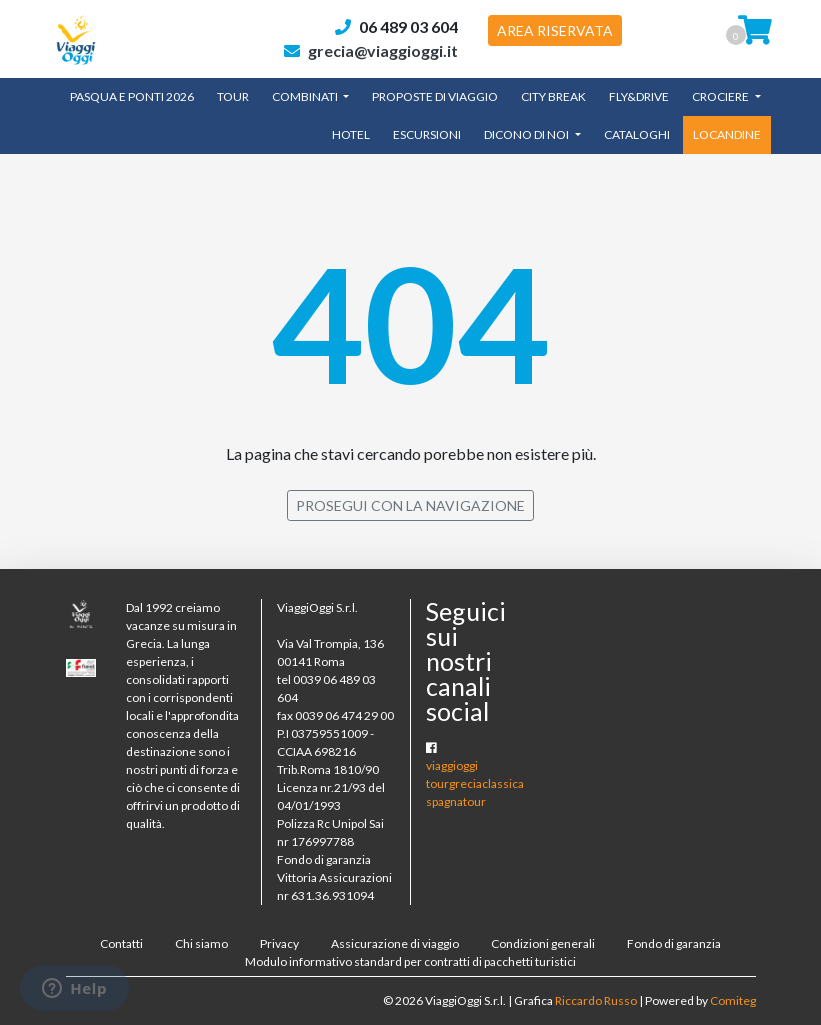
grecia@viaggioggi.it (383, 50)
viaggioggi (452, 765)
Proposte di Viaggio (435, 96)
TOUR (233, 96)
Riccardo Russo (596, 1000)
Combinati (306, 96)
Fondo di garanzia (674, 943)
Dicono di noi (527, 134)
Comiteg (733, 1000)
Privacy (279, 943)
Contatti (121, 943)
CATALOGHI (637, 134)
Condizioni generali (543, 943)
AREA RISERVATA (555, 30)
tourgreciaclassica (475, 783)
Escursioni (427, 134)
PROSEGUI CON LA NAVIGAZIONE (410, 505)
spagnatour (456, 801)
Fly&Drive (639, 96)
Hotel (351, 134)
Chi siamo (201, 943)
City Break (553, 96)
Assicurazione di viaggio (395, 943)
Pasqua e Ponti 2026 (132, 96)
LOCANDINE (727, 134)
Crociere (721, 96)
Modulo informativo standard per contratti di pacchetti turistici (410, 961)
